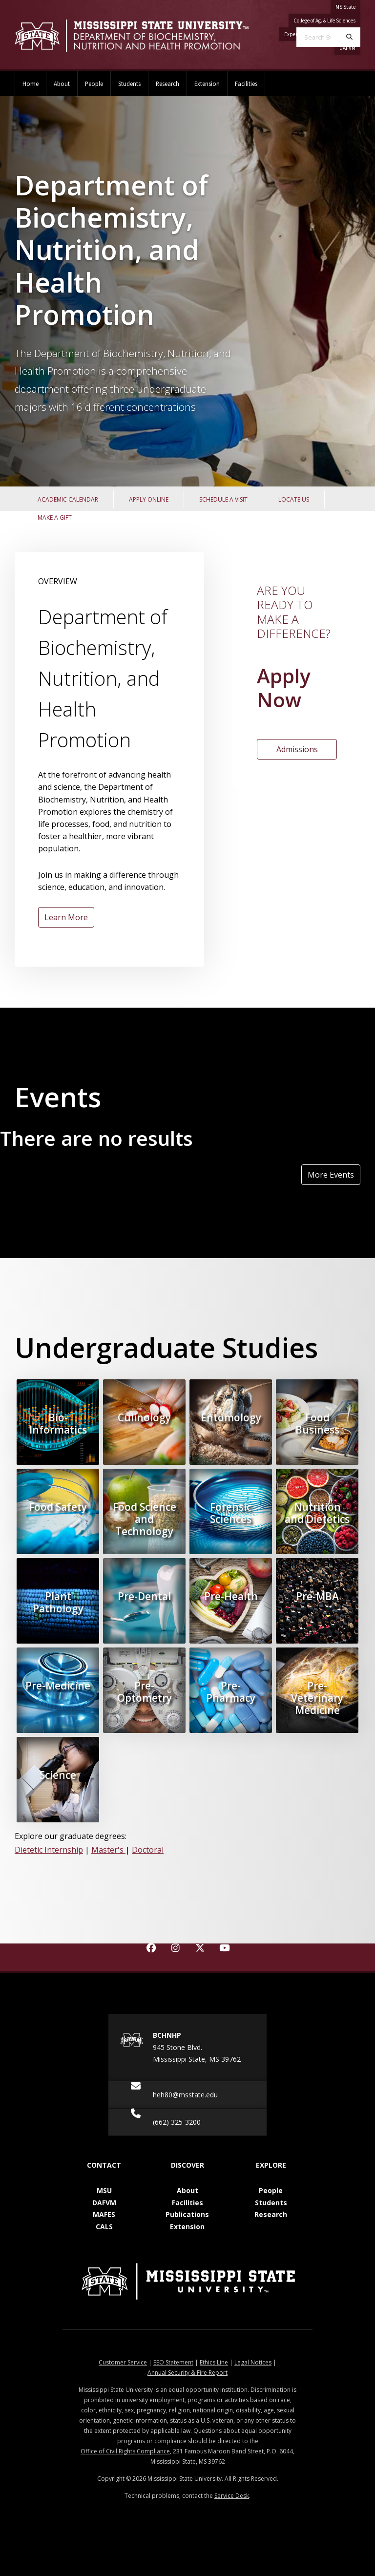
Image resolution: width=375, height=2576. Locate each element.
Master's (108, 1849)
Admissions (297, 749)
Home (30, 83)
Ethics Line (214, 2362)
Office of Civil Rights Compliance (125, 2451)
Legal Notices (252, 2362)
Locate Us (293, 499)
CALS (104, 2226)
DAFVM (104, 2202)
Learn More (66, 917)
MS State (345, 6)
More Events (331, 1174)
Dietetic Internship (49, 1849)
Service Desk (231, 2496)
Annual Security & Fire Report (187, 2372)
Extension (207, 83)
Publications (187, 2214)
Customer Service (123, 2362)
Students (129, 83)
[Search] (349, 37)
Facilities (246, 83)
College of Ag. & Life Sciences (324, 20)
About (62, 83)
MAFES (104, 2214)
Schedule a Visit (223, 499)
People (94, 83)
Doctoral (148, 1849)
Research (167, 83)
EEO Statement (173, 2362)
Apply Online (148, 499)
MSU (104, 2190)
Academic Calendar (68, 499)
